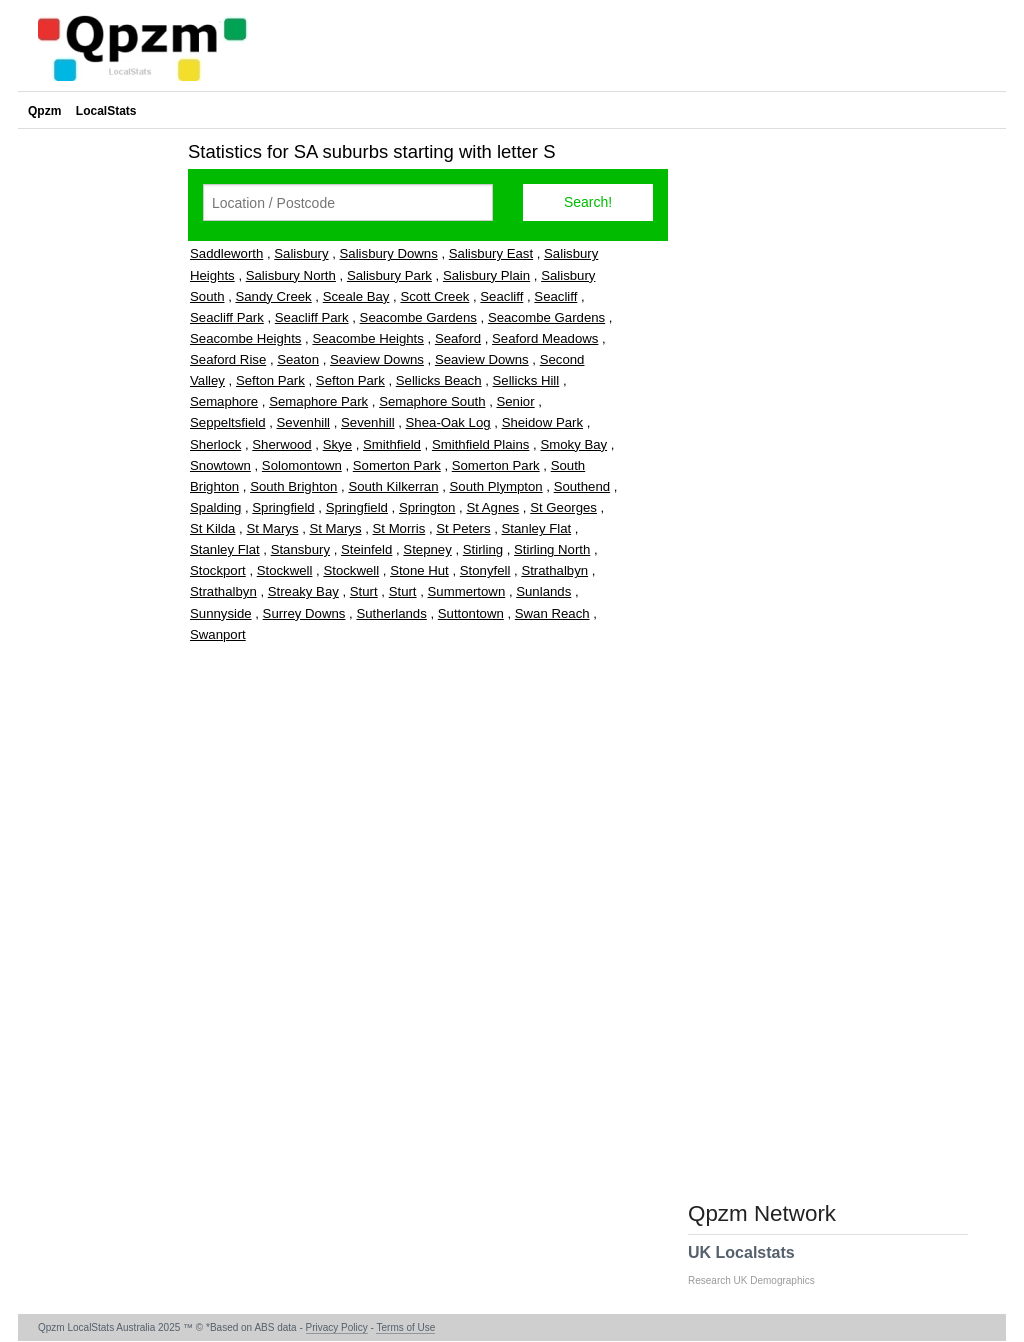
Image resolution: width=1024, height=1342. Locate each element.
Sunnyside (221, 613)
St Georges (563, 507)
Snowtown (220, 465)
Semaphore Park (318, 401)
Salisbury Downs (389, 253)
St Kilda (212, 528)
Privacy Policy (337, 1327)
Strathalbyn (554, 570)
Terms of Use (405, 1327)
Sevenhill (304, 422)
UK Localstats (761, 1265)
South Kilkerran (393, 486)
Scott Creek (434, 296)
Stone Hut (419, 570)
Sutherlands (391, 613)
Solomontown (302, 465)
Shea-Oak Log (448, 422)
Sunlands (543, 591)
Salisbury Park (389, 275)
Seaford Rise (228, 359)
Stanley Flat (537, 528)
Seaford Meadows (545, 338)
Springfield (283, 507)
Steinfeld (366, 549)
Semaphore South (432, 401)
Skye (337, 444)
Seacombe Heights (245, 338)
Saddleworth (226, 253)
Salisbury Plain (486, 275)
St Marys (272, 528)
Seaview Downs (377, 359)
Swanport (218, 634)
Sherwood (281, 444)
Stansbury (300, 549)
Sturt (364, 591)
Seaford (458, 338)
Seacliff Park (227, 317)
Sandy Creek (273, 296)
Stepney (427, 549)
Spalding (215, 507)
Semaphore (224, 401)
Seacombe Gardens (418, 317)
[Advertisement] (98, 434)
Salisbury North (291, 275)
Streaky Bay (303, 591)
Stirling (483, 549)
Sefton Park (270, 380)
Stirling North (552, 549)
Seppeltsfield (228, 422)
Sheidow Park (542, 422)
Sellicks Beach (439, 380)
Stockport (218, 570)
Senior (515, 401)
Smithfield (392, 444)
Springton (427, 507)
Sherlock (215, 444)
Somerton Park (397, 465)
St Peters (463, 528)
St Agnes (492, 507)
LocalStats (106, 111)
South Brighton (293, 486)
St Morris (399, 528)
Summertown (467, 591)
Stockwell (285, 570)
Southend (582, 486)
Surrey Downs (304, 613)
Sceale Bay (356, 296)
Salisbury (301, 253)
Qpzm (44, 111)
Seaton (298, 359)
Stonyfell (485, 570)
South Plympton (496, 486)
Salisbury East (491, 253)
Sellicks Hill (526, 380)
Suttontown (471, 613)
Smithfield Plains (480, 444)
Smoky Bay (573, 444)
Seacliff (501, 296)
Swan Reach (552, 613)
